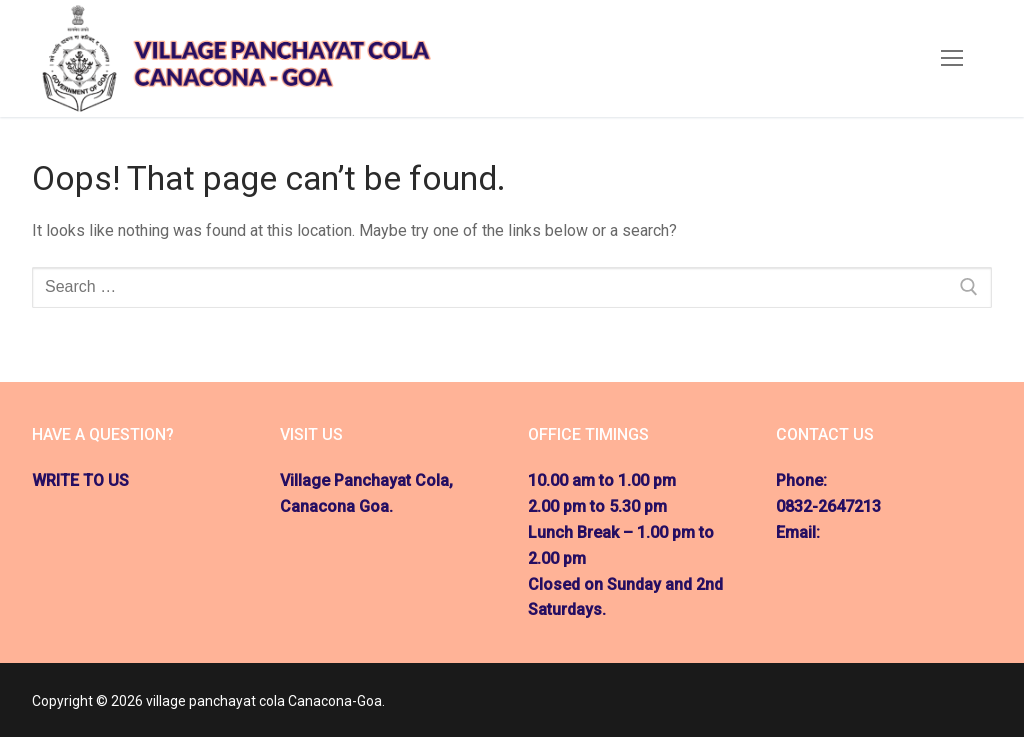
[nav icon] (952, 59)
